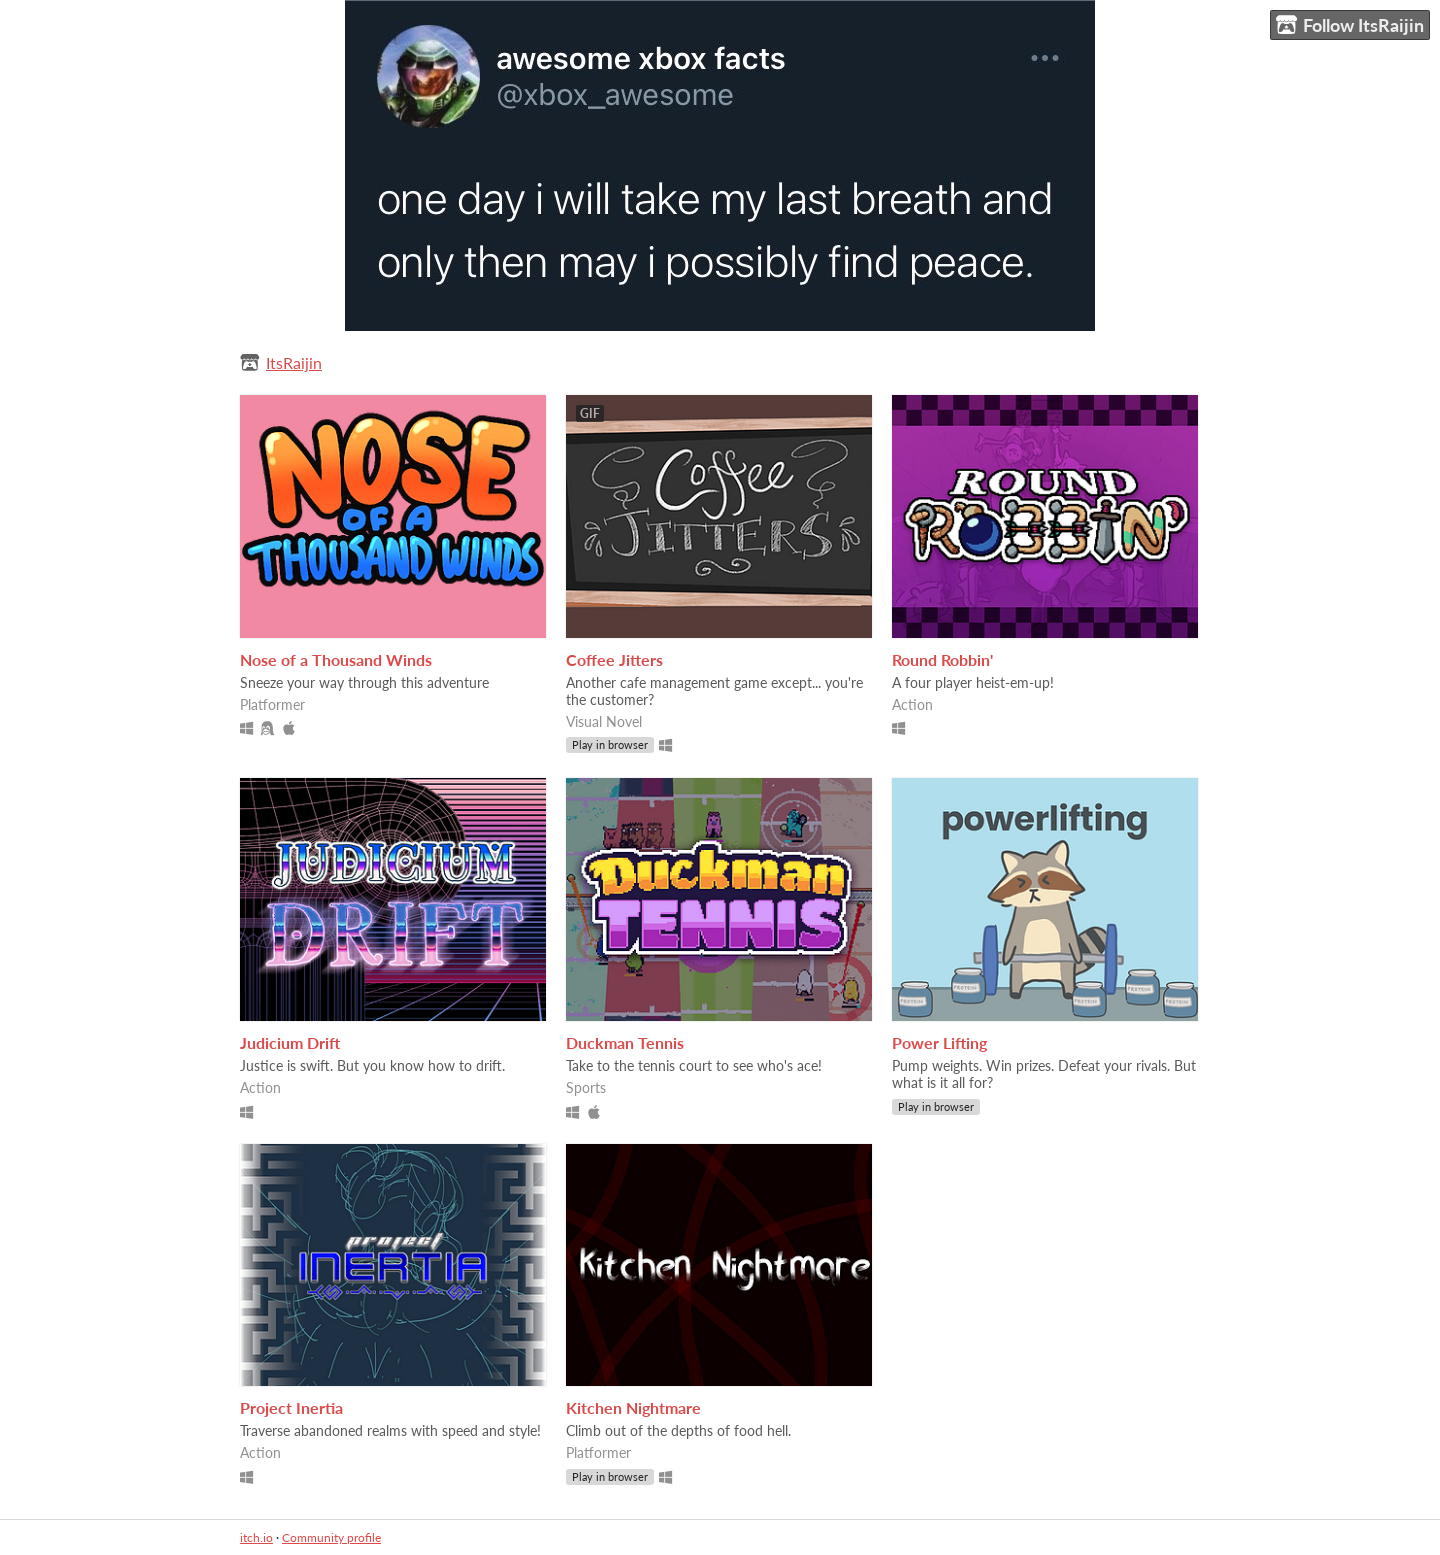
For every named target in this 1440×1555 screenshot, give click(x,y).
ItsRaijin (294, 362)
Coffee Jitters (614, 659)
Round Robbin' (942, 659)
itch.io (256, 1537)
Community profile (331, 1537)
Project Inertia (291, 1407)
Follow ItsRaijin (1350, 25)
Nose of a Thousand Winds (336, 659)
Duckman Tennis (625, 1042)
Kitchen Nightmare (633, 1407)
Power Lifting (939, 1042)
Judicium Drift (290, 1042)
